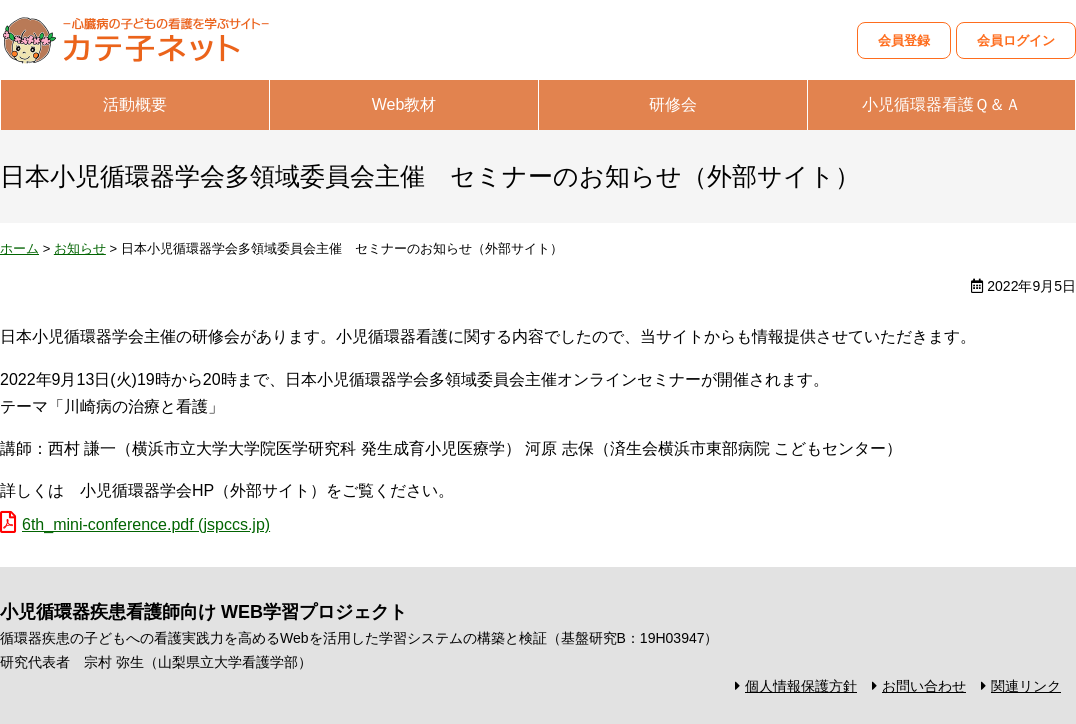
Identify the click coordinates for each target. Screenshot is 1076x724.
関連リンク (1026, 686)
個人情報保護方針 (801, 686)
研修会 (673, 104)
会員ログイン (1016, 40)
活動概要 (135, 104)
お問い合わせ (924, 686)
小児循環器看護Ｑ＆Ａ (941, 104)
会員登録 (904, 40)
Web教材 (404, 104)
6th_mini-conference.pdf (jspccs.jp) (146, 524)
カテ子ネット (150, 40)
